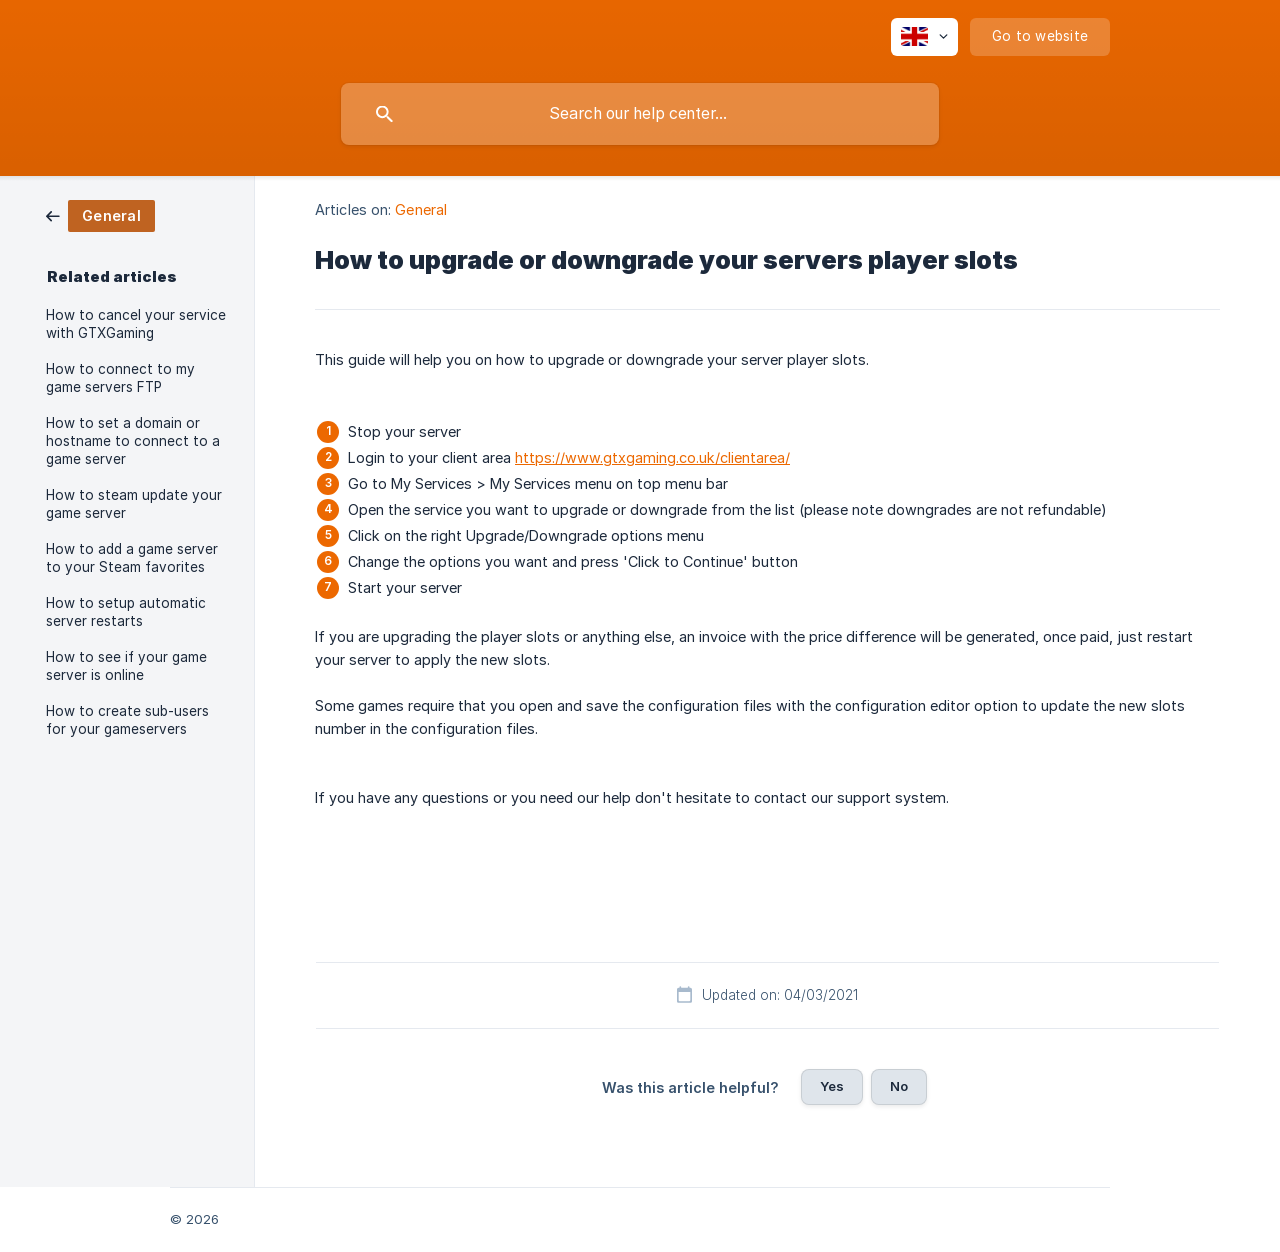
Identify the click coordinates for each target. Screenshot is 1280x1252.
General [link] (421, 209)
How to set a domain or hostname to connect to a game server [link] (133, 441)
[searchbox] (640, 114)
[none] (924, 37)
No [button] (899, 1086)
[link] (100, 214)
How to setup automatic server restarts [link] (126, 612)
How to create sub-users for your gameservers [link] (127, 720)
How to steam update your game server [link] (134, 504)
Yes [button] (832, 1086)
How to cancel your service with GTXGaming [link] (136, 324)
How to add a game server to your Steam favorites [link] (132, 558)
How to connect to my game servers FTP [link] (120, 378)
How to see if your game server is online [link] (126, 666)
